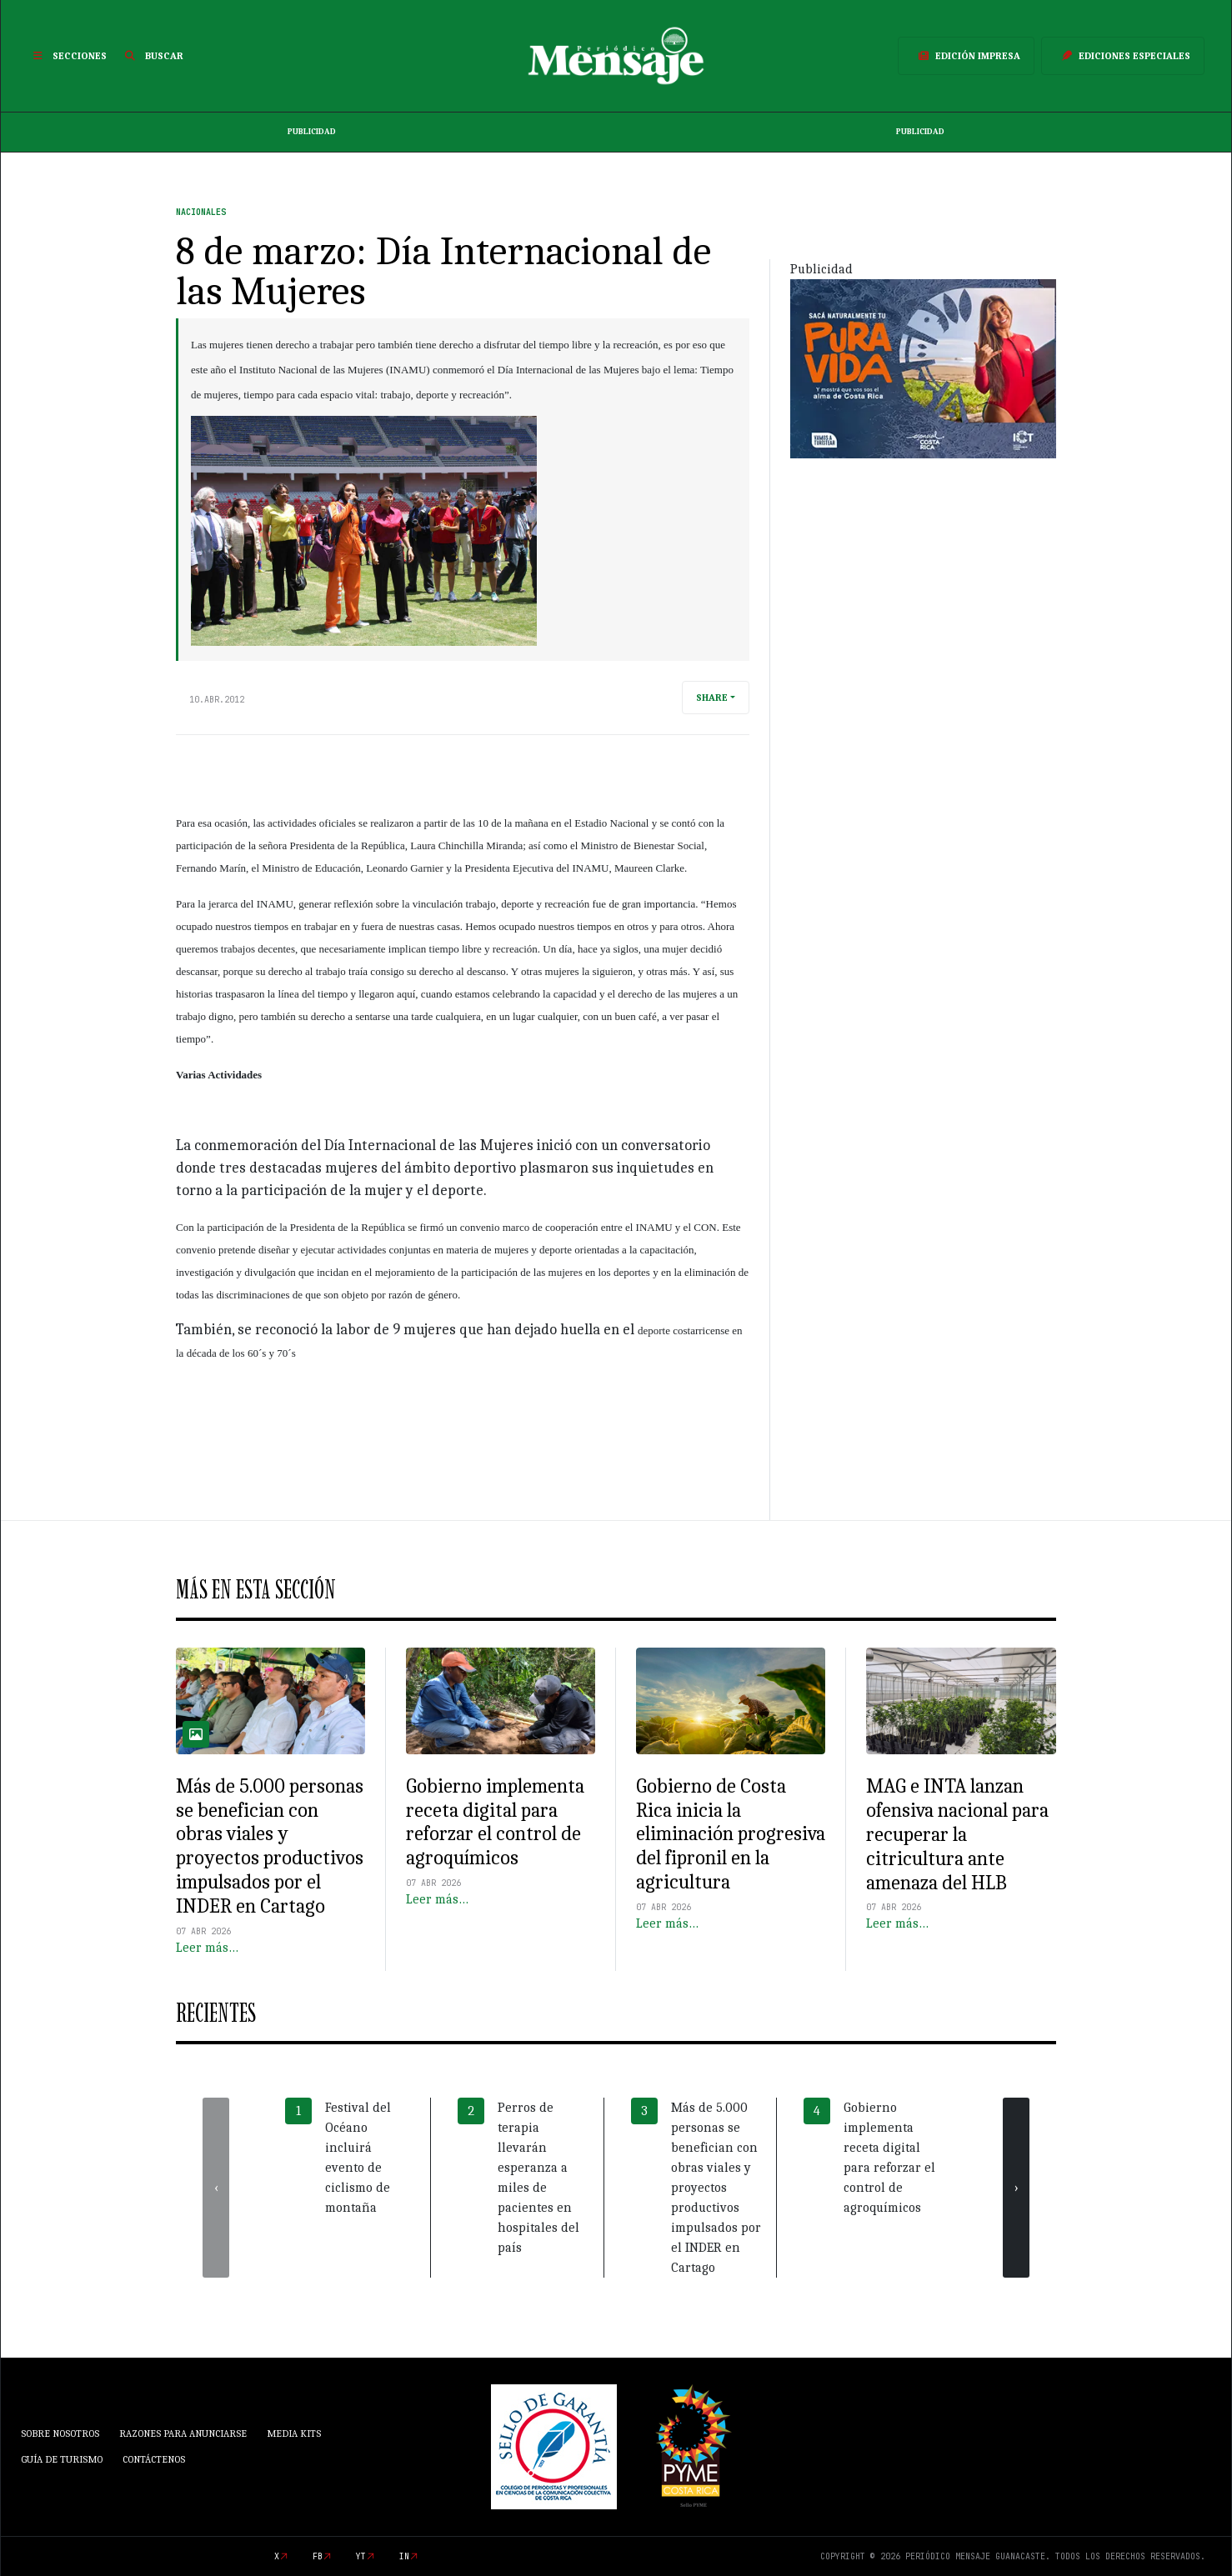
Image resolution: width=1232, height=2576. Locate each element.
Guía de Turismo (62, 2459)
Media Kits (294, 2433)
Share (712, 697)
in (404, 2556)
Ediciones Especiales (1122, 56)
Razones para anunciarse (183, 2433)
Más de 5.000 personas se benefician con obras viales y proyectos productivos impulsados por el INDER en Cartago (269, 1846)
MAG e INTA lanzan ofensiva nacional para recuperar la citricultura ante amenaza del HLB (957, 1833)
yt (361, 2556)
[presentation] (216, 2188)
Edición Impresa (966, 56)
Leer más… (207, 1947)
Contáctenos (154, 2459)
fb (318, 2556)
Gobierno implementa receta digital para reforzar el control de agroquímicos (495, 1821)
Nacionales (201, 212)
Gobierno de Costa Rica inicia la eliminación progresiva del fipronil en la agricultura (730, 1833)
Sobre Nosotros (60, 2433)
